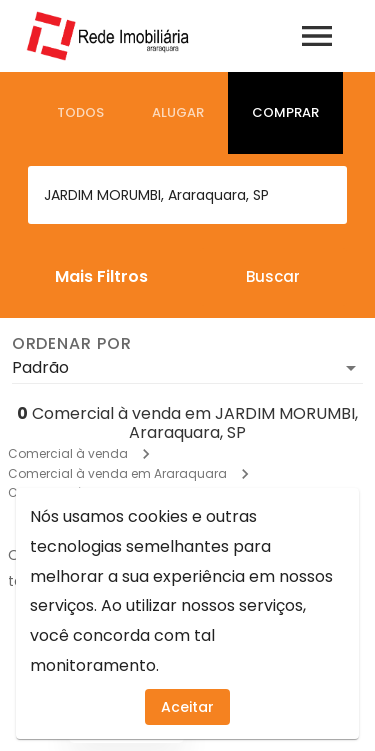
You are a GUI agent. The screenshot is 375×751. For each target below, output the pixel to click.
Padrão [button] (40, 367)
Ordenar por (72, 344)
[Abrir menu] (317, 36)
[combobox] (187, 195)
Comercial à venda (68, 453)
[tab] (80, 113)
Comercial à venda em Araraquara (117, 473)
